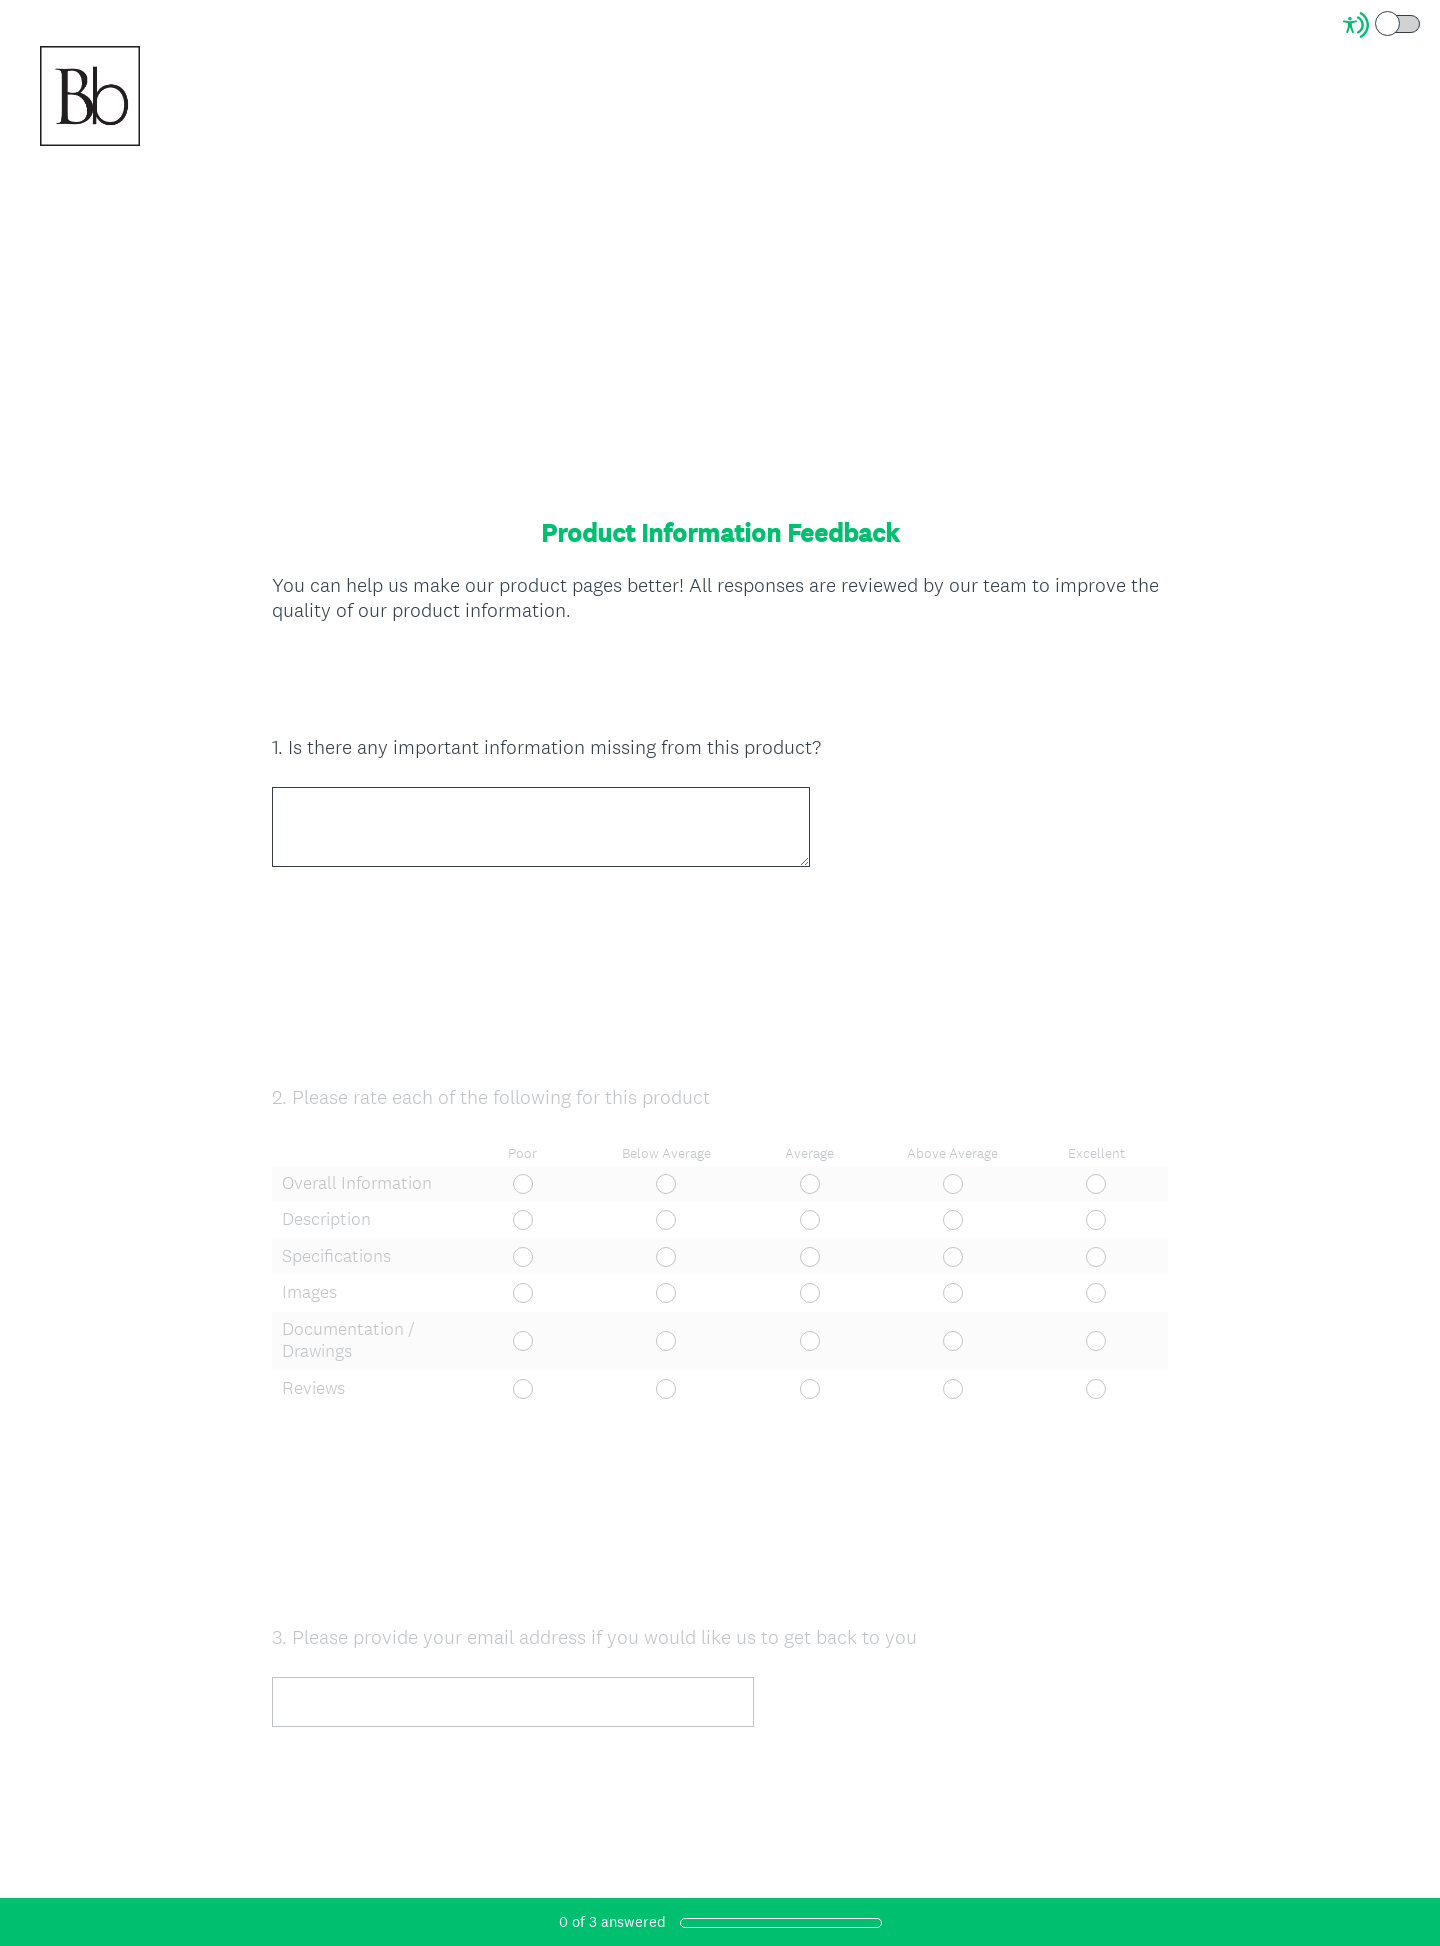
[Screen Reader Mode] (1383, 25)
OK (302, 684)
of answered (612, 1921)
